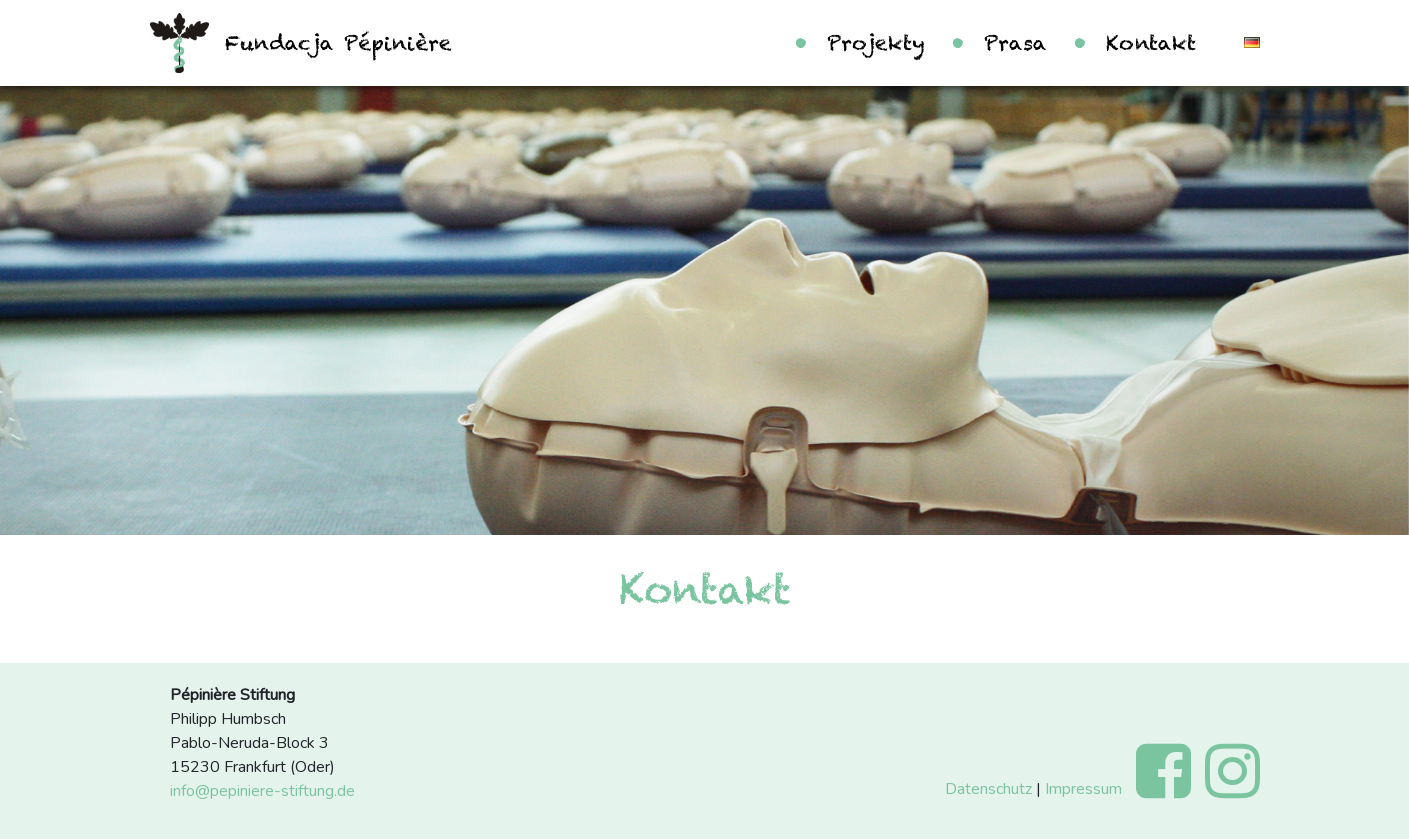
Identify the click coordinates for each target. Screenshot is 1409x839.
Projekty (876, 43)
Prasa (1015, 43)
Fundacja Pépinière (338, 43)
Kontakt (1151, 43)
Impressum (1083, 789)
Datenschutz (988, 789)
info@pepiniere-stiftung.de (262, 791)
